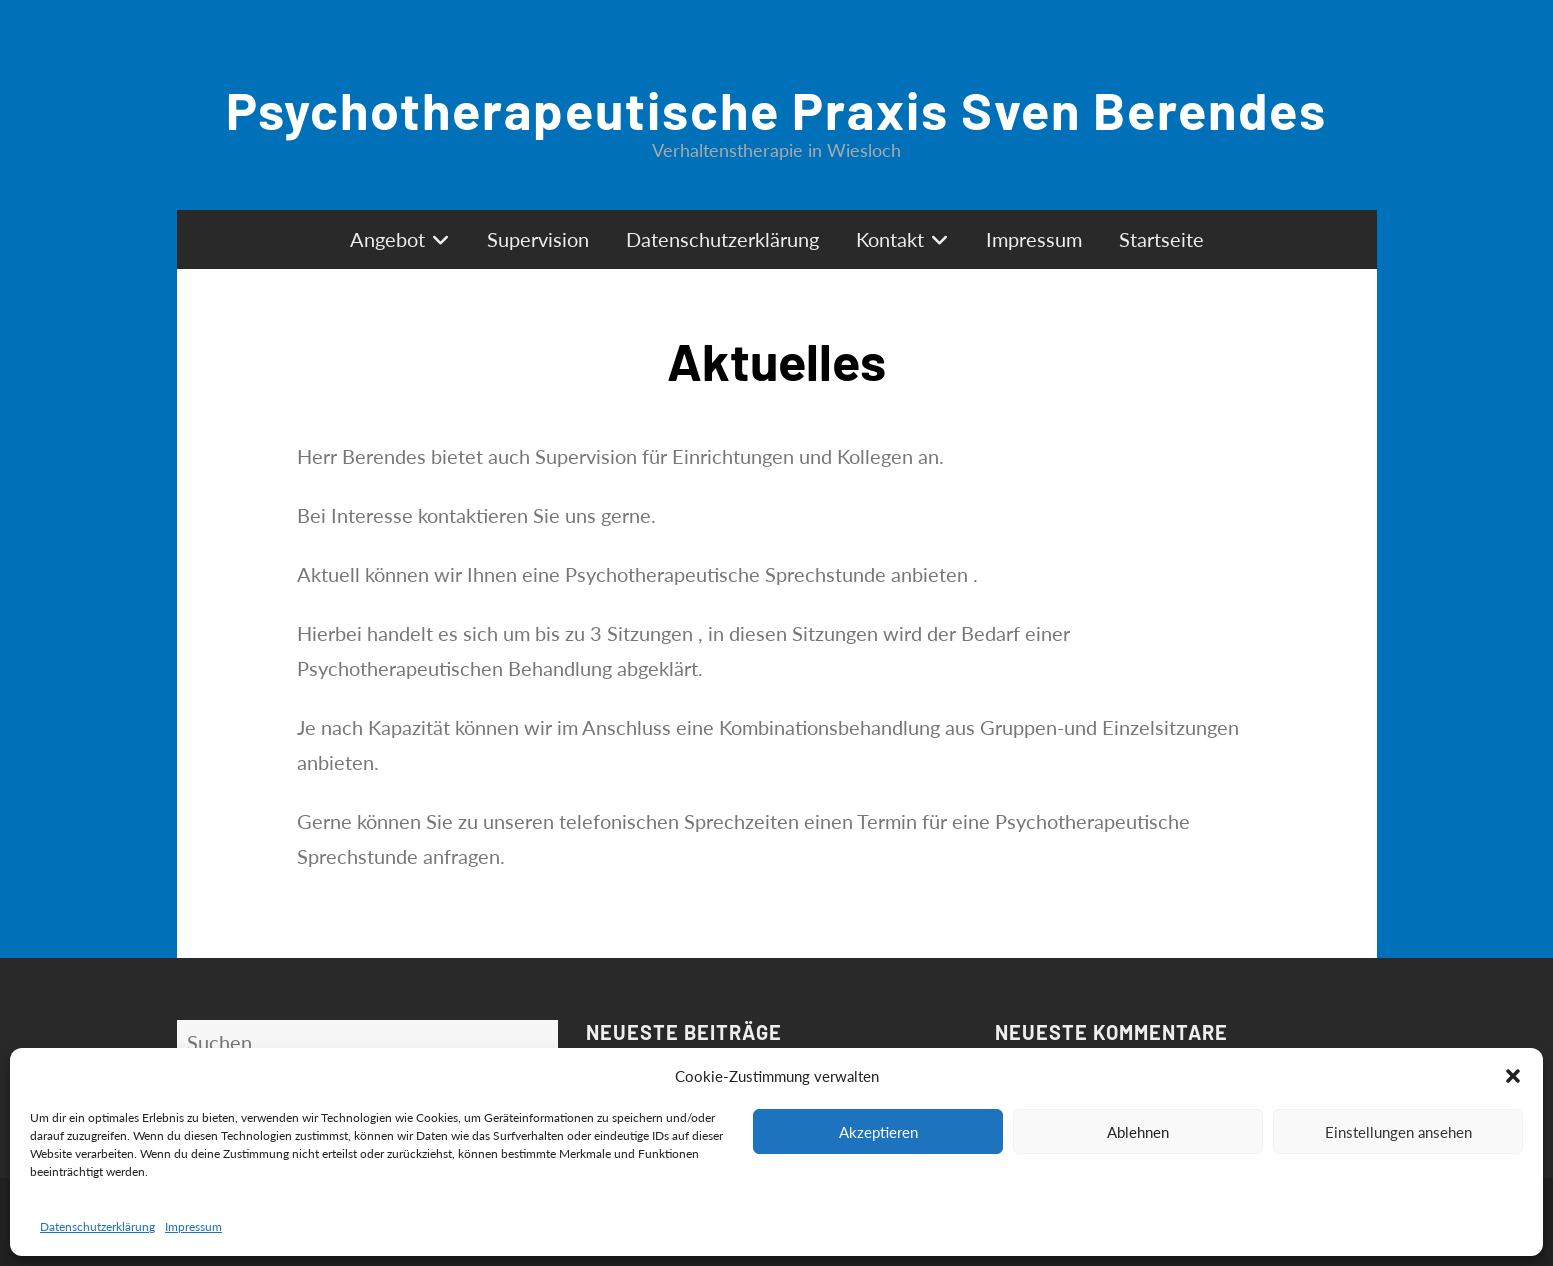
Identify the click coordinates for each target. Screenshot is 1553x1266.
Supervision (538, 239)
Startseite (1161, 239)
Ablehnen (1138, 1132)
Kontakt (890, 239)
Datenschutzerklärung (97, 1226)
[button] (1513, 1076)
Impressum (193, 1226)
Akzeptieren (878, 1132)
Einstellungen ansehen (1398, 1132)
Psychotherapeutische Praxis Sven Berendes (776, 109)
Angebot (387, 239)
